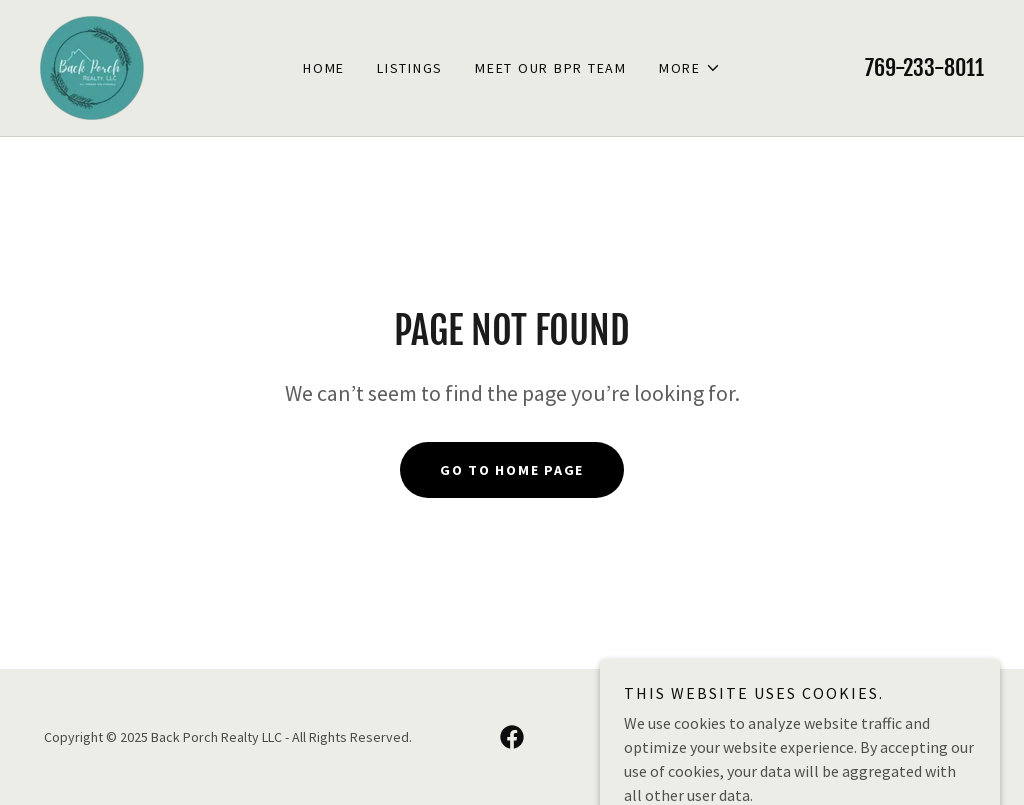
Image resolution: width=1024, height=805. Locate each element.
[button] (690, 68)
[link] (92, 66)
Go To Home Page (512, 470)
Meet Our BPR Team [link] (551, 68)
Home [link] (324, 68)
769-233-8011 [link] (924, 67)
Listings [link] (410, 68)
